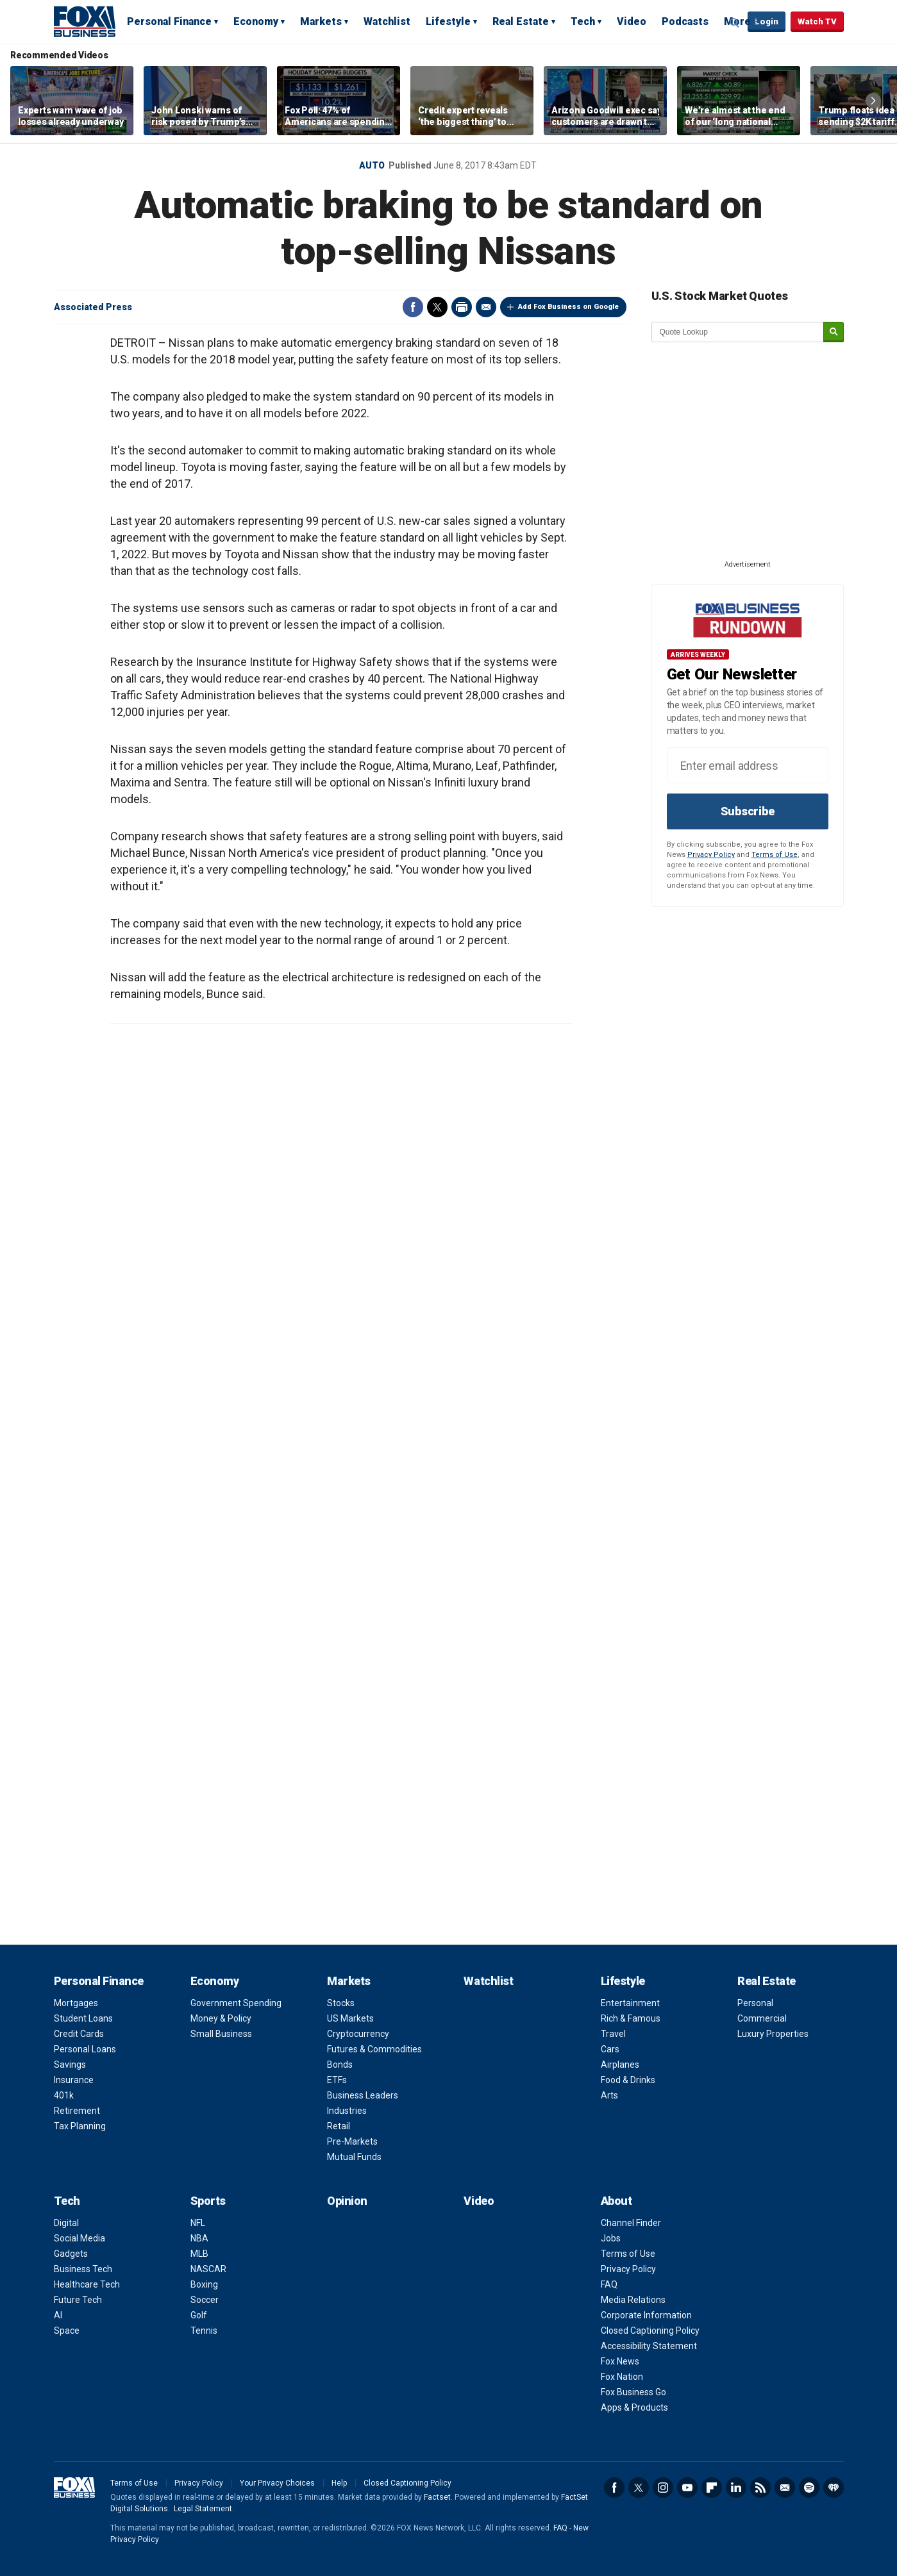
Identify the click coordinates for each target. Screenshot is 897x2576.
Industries (347, 2111)
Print (461, 307)
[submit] (833, 332)
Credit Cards (79, 2034)
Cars (610, 2049)
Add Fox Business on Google (568, 307)
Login (766, 21)
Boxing (204, 2284)
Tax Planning (80, 2126)
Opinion (347, 2200)
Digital (66, 2223)
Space (67, 2330)
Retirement (77, 2111)
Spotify (809, 2487)
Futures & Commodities (374, 2049)
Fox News (620, 2361)
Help (339, 2483)
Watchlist (387, 21)
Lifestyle (448, 21)
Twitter (437, 307)
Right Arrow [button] (873, 100)
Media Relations (633, 2300)
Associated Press (93, 307)
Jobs (611, 2238)
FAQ (609, 2284)
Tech (583, 21)
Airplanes (620, 2064)
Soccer (204, 2300)
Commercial (762, 2018)
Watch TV (817, 21)
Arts (609, 2095)
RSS (760, 2487)
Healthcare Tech (87, 2284)
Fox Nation (622, 2377)
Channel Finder (631, 2223)
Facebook (413, 307)
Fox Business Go (633, 2392)
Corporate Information (646, 2315)
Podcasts (685, 21)
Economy (255, 21)
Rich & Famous (630, 2018)
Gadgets (71, 2253)
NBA (199, 2238)
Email (486, 307)
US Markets (350, 2018)
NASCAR (208, 2269)
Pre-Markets (352, 2141)
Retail (338, 2126)
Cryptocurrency (358, 2034)
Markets (321, 21)
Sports (208, 2200)
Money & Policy (220, 2018)
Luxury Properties (773, 2034)
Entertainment (630, 2003)
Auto (372, 165)
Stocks (341, 2003)
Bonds (340, 2064)
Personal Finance (169, 21)
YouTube (687, 2487)
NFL (197, 2223)
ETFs (337, 2080)
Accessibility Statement (649, 2346)
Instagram (663, 2487)
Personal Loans (85, 2049)
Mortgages (76, 2003)
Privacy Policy (711, 855)
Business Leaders (362, 2095)
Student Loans (83, 2018)
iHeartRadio (833, 2487)
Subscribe (748, 811)
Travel (613, 2034)
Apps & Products (634, 2407)
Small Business (221, 2034)
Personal (755, 2003)
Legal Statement (203, 2508)
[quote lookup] (738, 332)
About (616, 2200)
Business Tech (83, 2269)
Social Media (79, 2238)
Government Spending (235, 2003)
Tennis (203, 2330)
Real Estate (520, 21)
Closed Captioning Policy (650, 2330)
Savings (70, 2064)
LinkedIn (736, 2487)
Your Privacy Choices (277, 2483)
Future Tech (78, 2300)
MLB (199, 2253)
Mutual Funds (354, 2157)
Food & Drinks (628, 2080)
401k (64, 2095)
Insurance (74, 2080)
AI (58, 2315)
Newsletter (785, 2487)
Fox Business (84, 21)
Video (631, 21)
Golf (198, 2315)
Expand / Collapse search (734, 22)
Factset (437, 2497)
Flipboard (711, 2487)
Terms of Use (774, 855)
